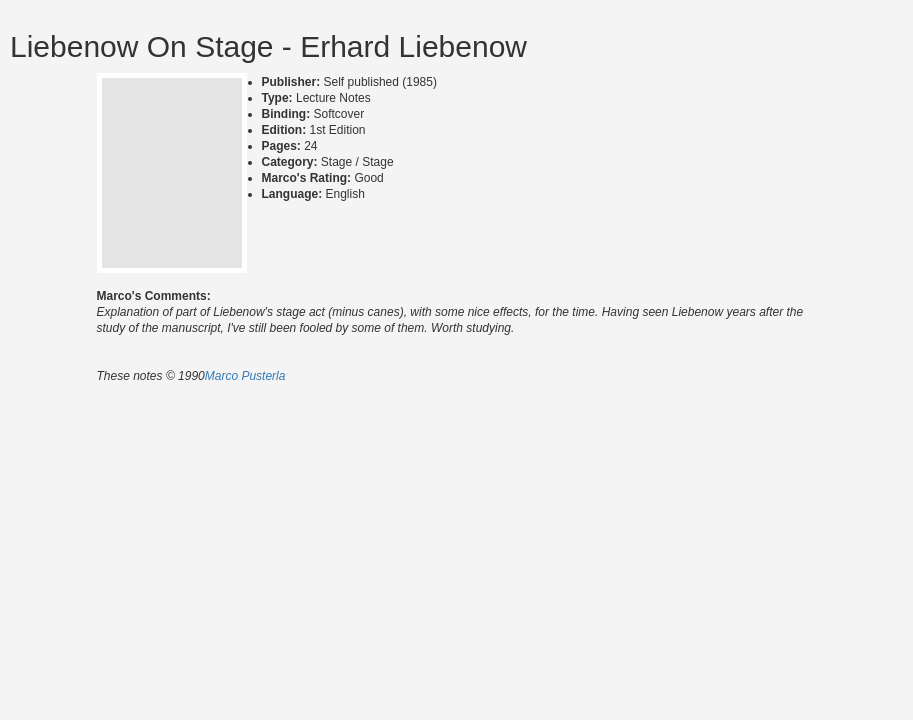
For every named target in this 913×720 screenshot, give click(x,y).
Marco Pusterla (245, 376)
